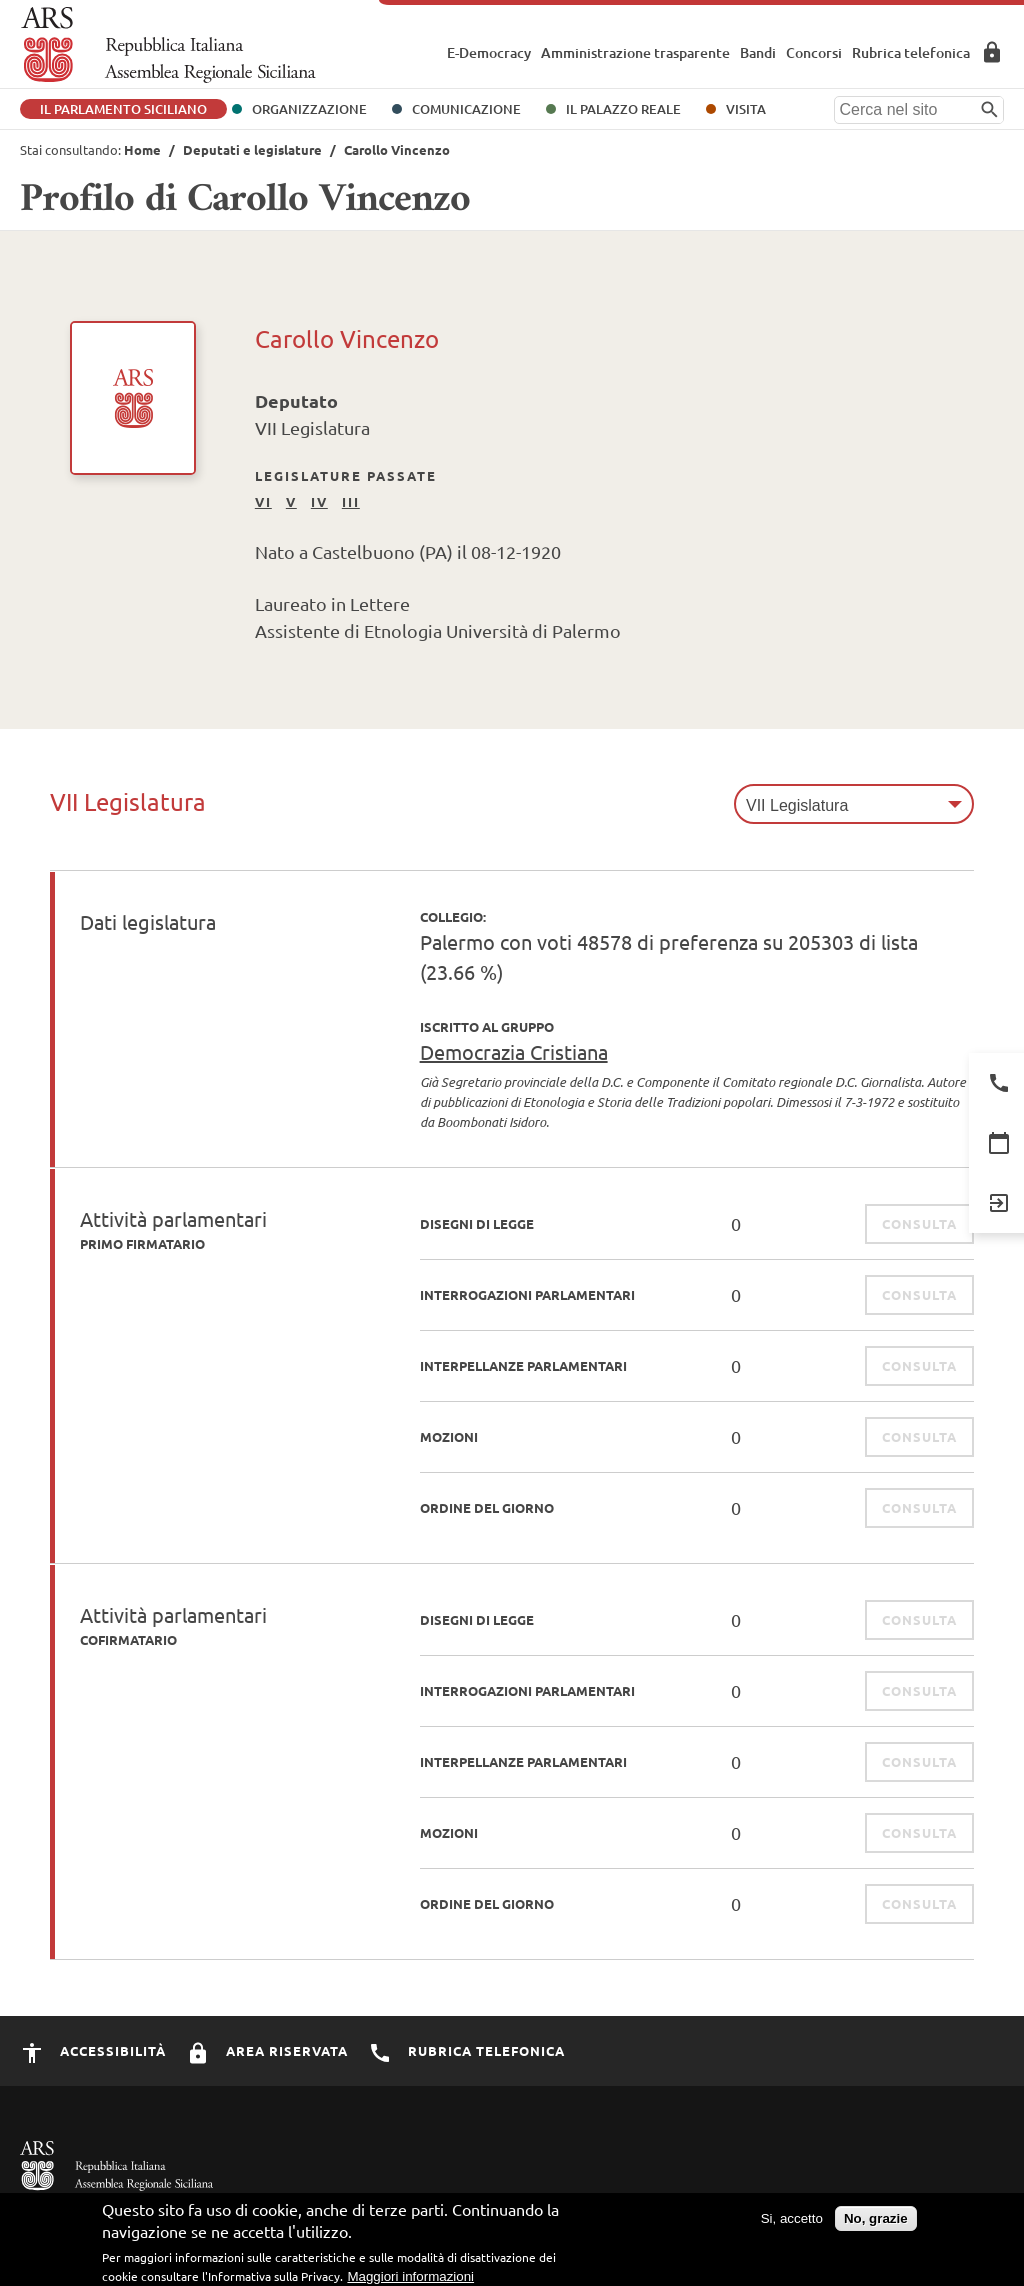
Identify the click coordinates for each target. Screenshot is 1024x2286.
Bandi (758, 52)
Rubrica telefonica (911, 52)
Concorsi (814, 52)
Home (142, 149)
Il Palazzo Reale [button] (623, 109)
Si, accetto (792, 2227)
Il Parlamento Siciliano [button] (123, 109)
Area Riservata (992, 52)
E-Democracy (489, 52)
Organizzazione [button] (309, 109)
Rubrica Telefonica (466, 2050)
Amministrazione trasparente (635, 52)
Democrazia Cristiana (514, 1051)
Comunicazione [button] (466, 109)
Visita (746, 109)
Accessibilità (93, 2050)
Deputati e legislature (252, 149)
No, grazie (876, 2227)
